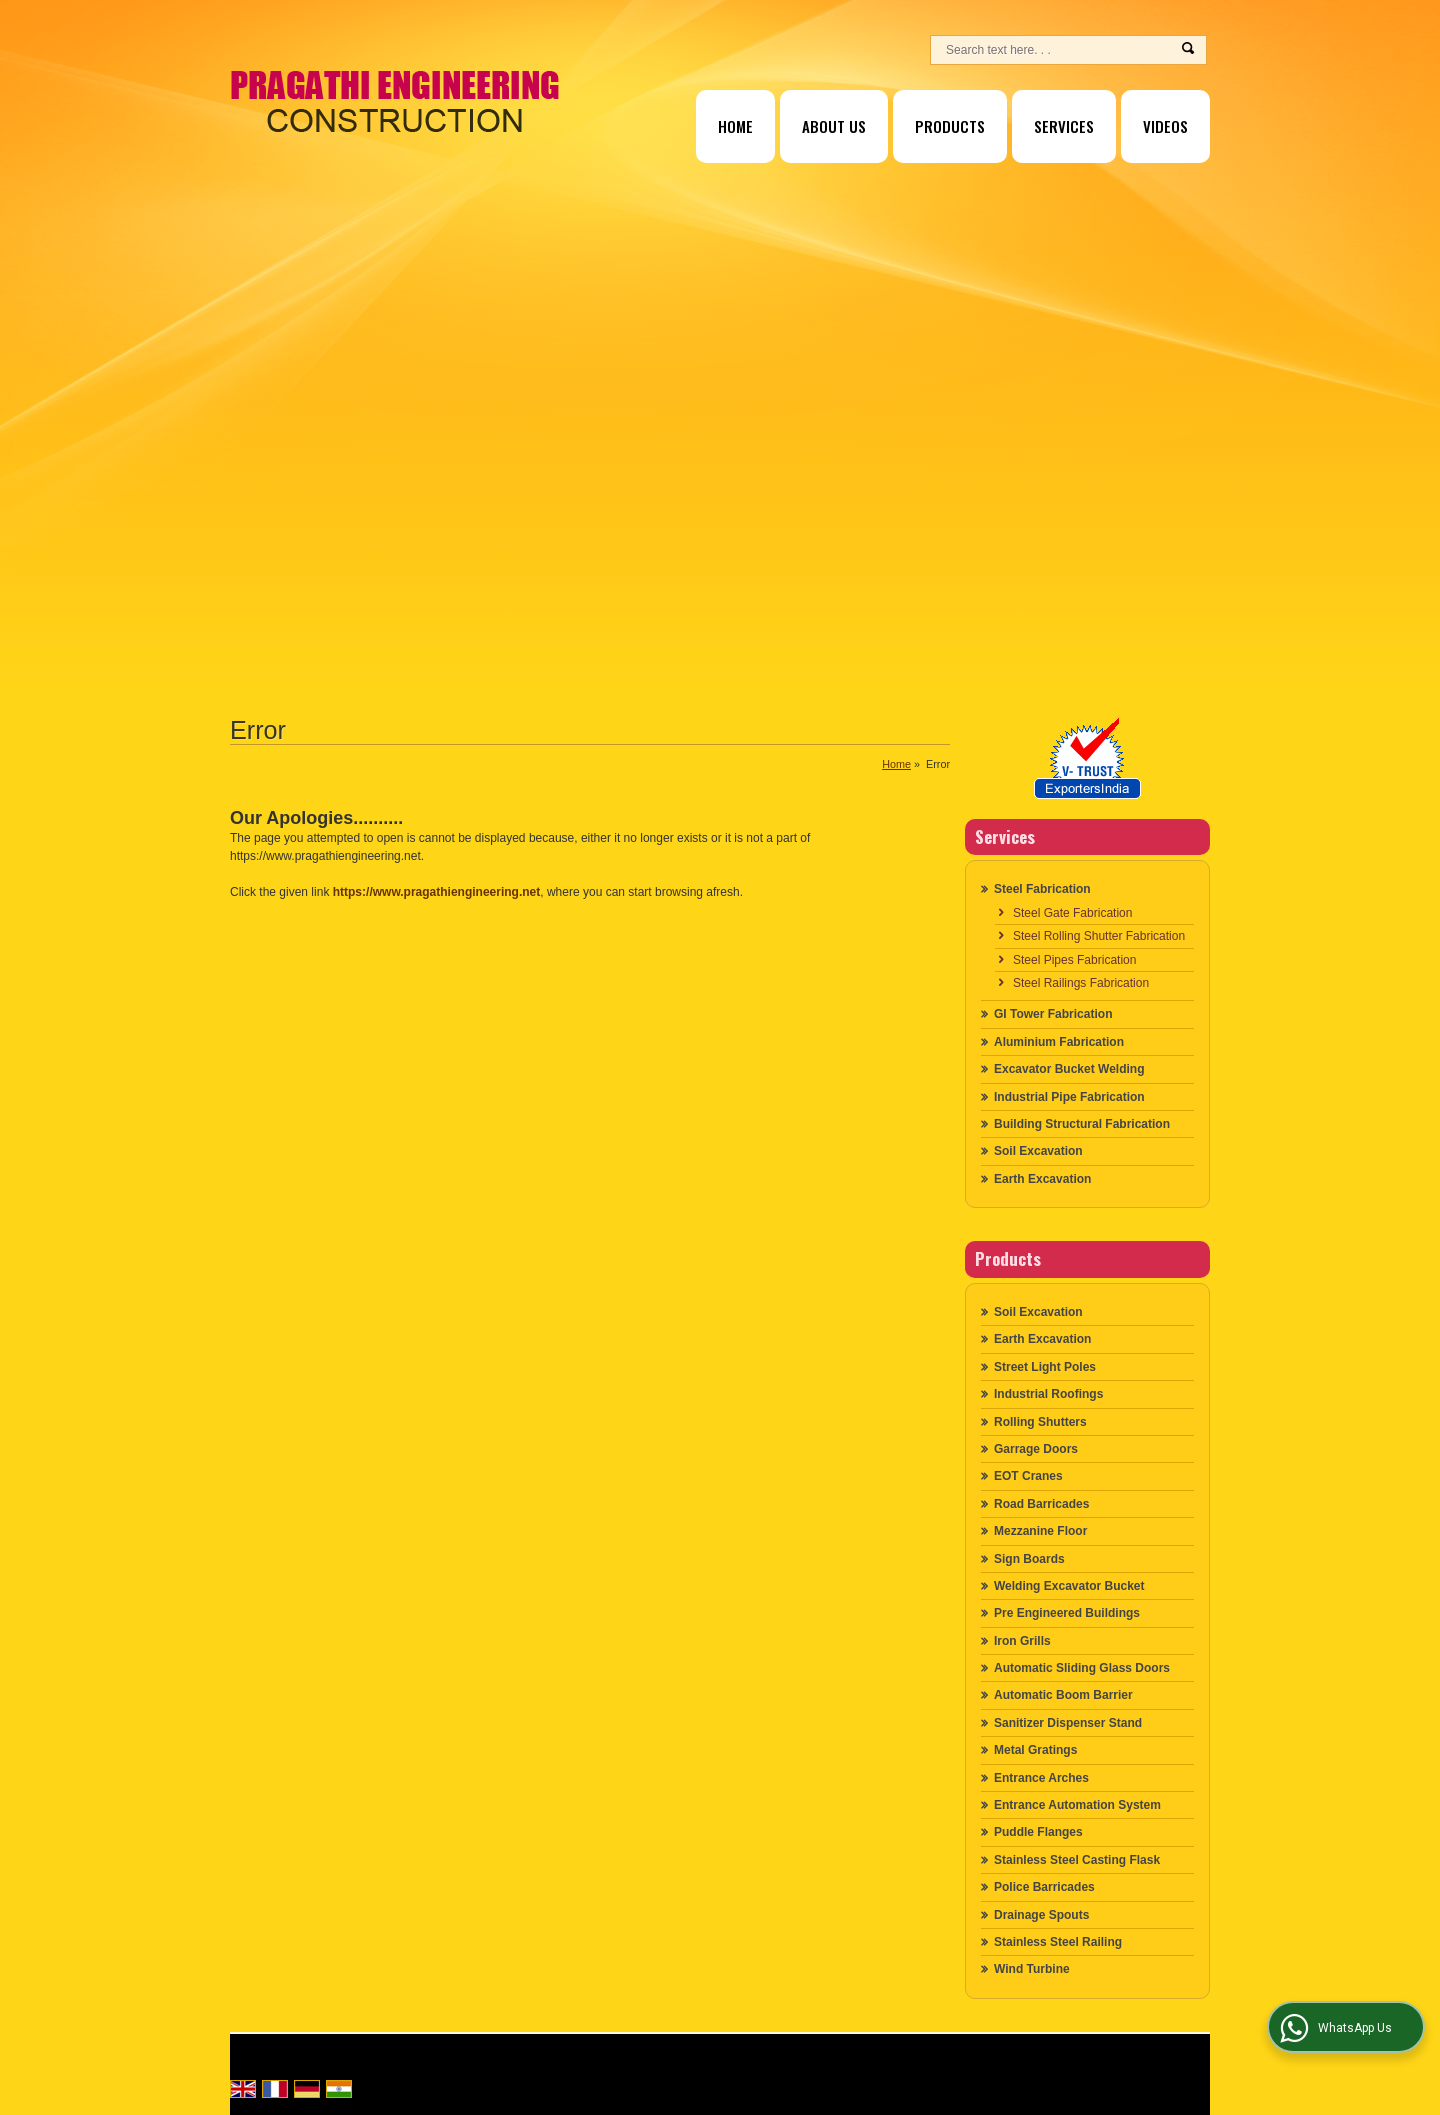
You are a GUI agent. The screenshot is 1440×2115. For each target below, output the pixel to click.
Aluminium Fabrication (1059, 1042)
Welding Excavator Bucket (1069, 1586)
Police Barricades (1044, 1887)
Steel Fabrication (1042, 889)
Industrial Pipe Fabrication (1069, 1097)
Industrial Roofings (1048, 1394)
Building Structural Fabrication (1082, 1124)
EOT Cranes (1028, 1476)
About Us (834, 126)
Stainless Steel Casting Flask (1077, 1860)
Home (735, 126)
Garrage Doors (1036, 1449)
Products (950, 126)
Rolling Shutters (1040, 1422)
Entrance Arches (1041, 1778)
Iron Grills (1022, 1641)
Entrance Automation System (1077, 1805)
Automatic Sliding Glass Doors (1082, 1668)
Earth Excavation (1042, 1179)
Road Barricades (1041, 1504)
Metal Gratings (1035, 1750)
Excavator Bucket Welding (1069, 1069)
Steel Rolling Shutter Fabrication (1099, 936)
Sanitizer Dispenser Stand (1068, 1723)
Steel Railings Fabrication (1081, 983)
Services (1064, 126)
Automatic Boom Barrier (1063, 1695)
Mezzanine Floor (1040, 1531)
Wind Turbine (1032, 1969)
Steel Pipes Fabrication (1074, 960)
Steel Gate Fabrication (1072, 913)
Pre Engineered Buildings (1067, 1613)
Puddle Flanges (1038, 1832)
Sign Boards (1029, 1559)
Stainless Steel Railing (1058, 1942)
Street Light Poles (1045, 1367)
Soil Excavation (1038, 1151)
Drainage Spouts (1041, 1915)
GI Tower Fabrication (1053, 1014)
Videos (1165, 126)
